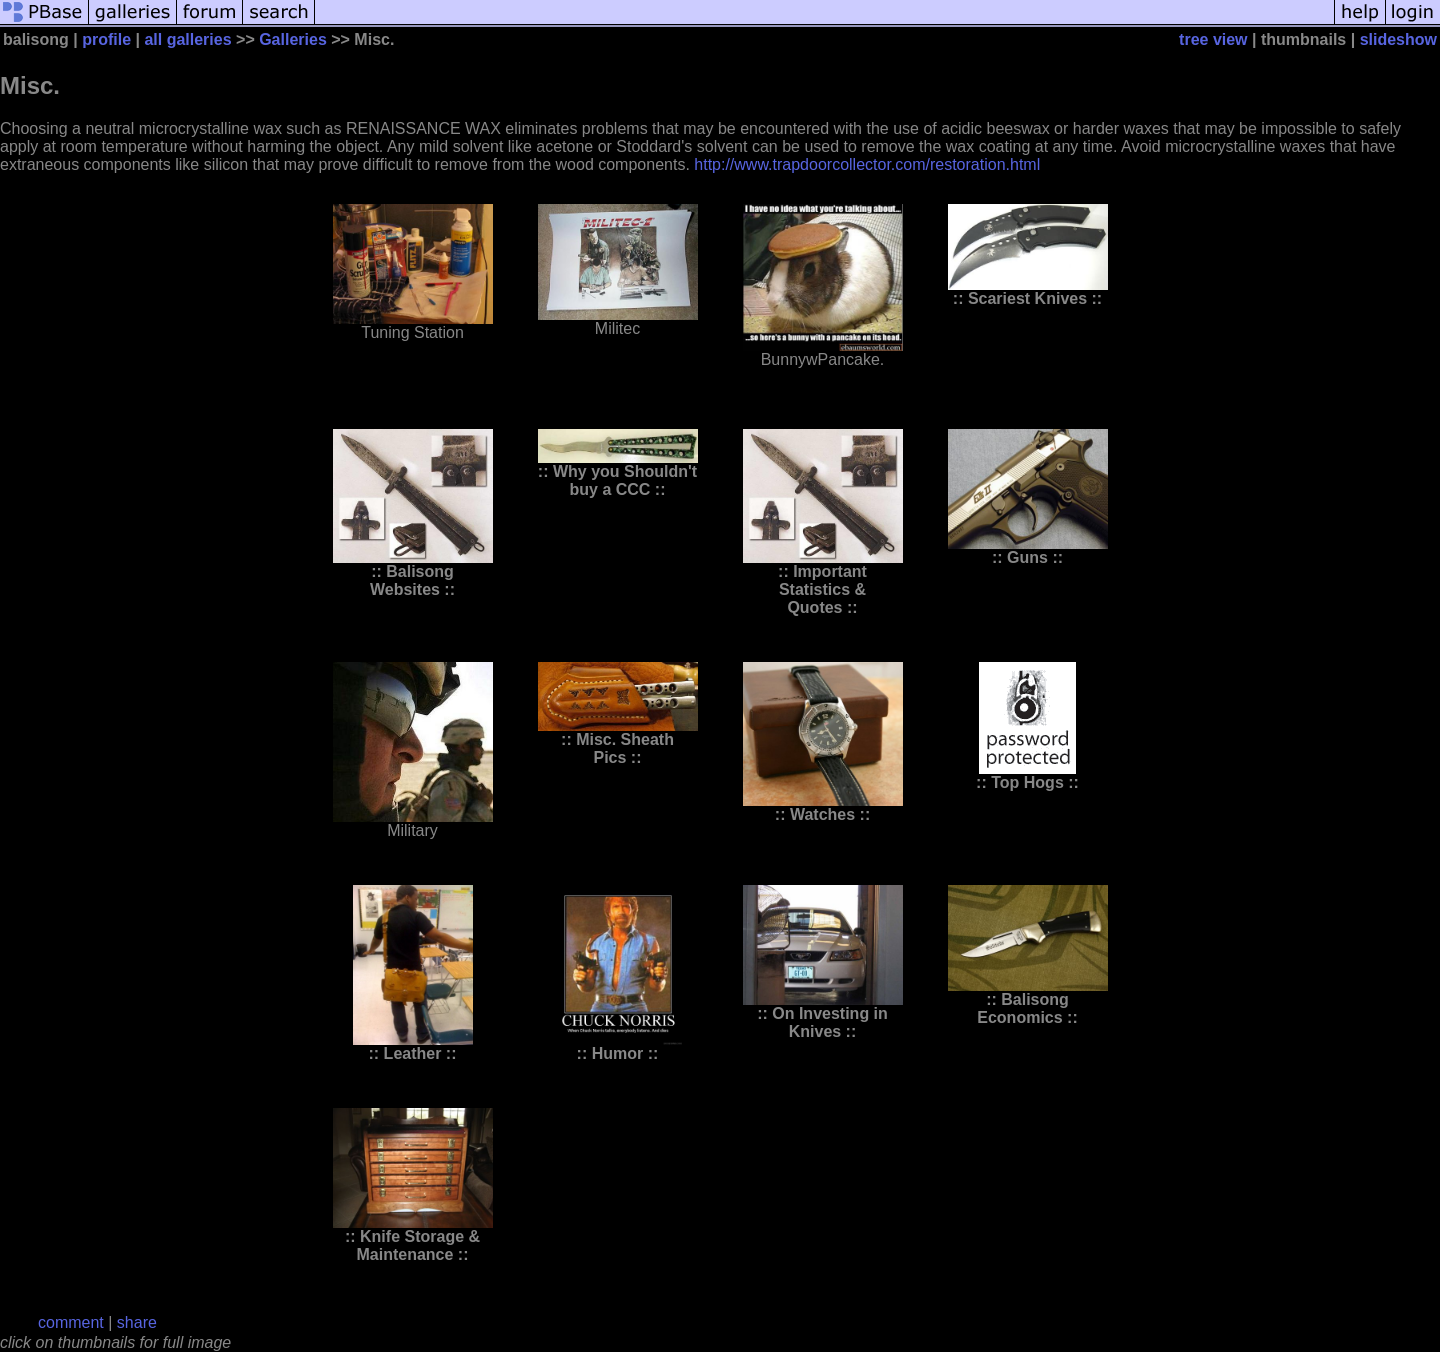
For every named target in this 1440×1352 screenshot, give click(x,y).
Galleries (293, 39)
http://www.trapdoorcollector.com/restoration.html (867, 164)
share (137, 1322)
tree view (1213, 39)
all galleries (187, 39)
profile (106, 39)
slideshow (1398, 39)
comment (71, 1322)
